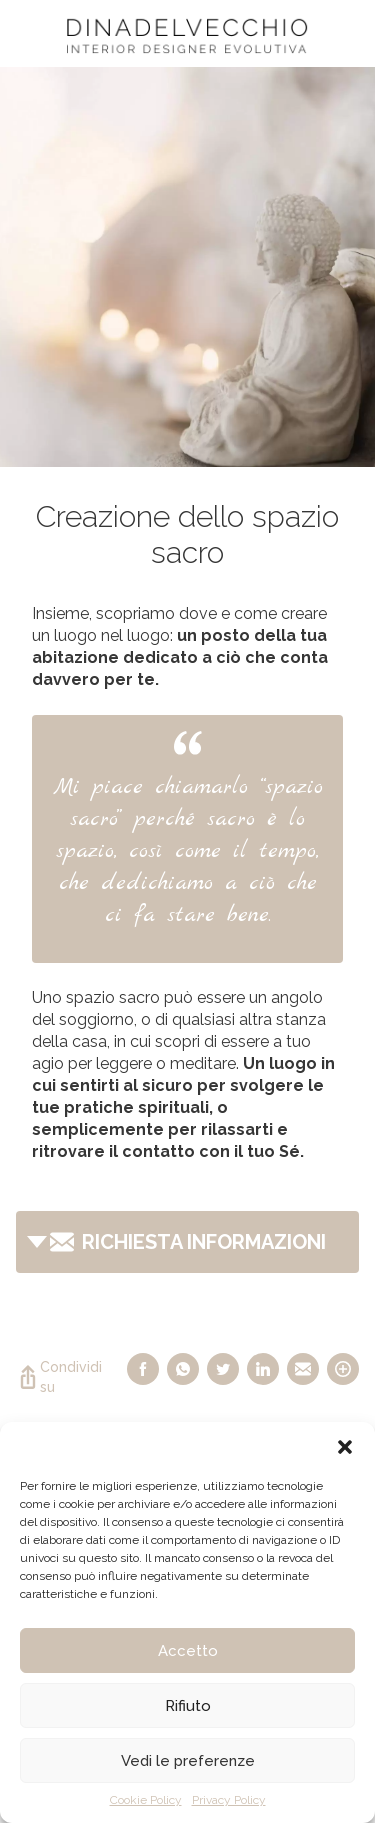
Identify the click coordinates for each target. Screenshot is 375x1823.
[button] (345, 1447)
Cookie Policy (146, 1800)
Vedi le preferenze (188, 1761)
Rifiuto (188, 1706)
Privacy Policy (229, 1800)
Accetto (188, 1651)
